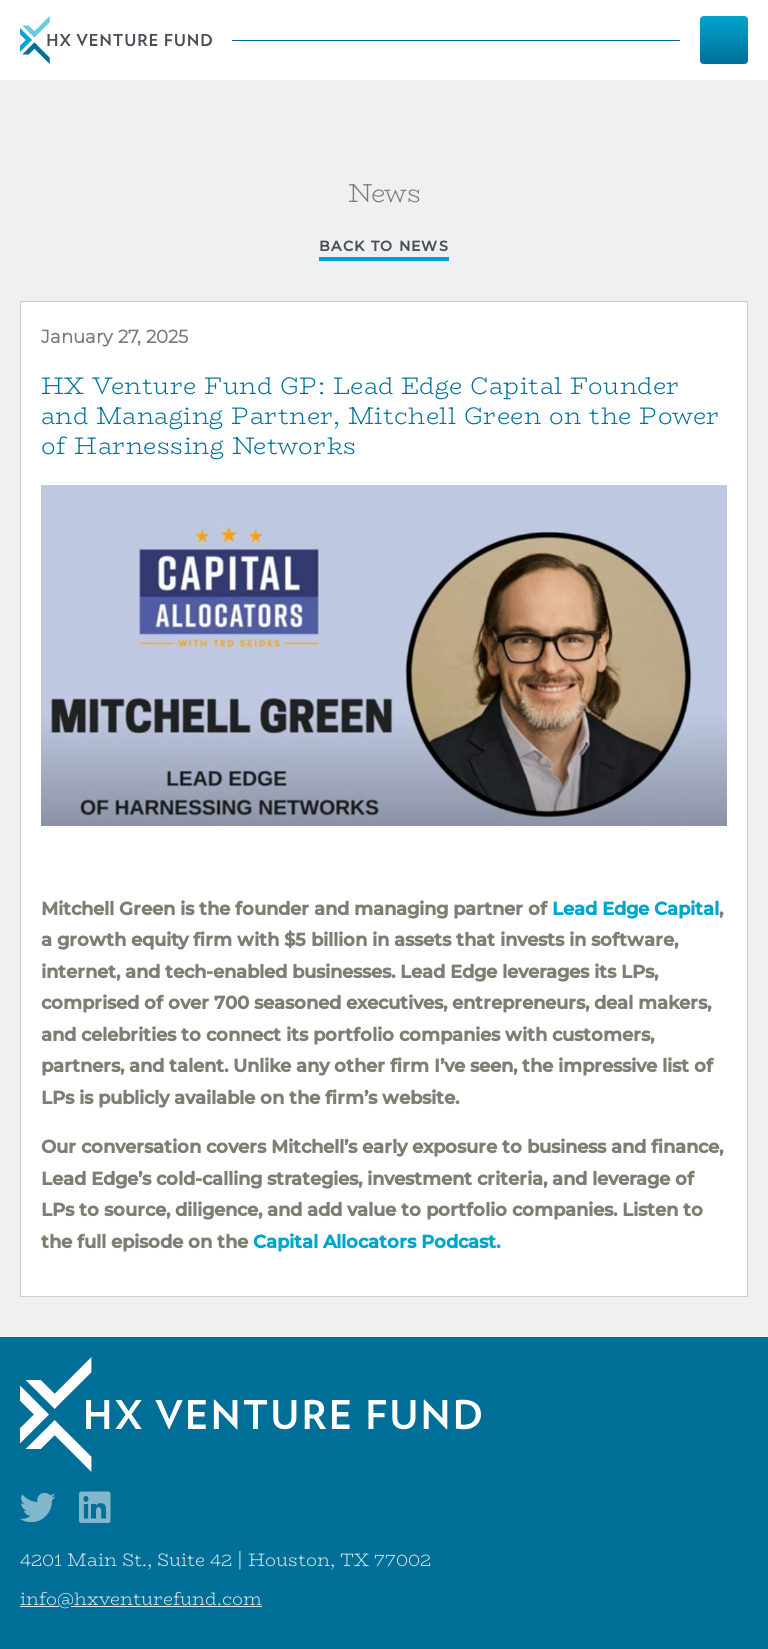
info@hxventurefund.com (141, 1599)
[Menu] (724, 40)
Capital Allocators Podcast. (376, 1242)
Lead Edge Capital (635, 909)
